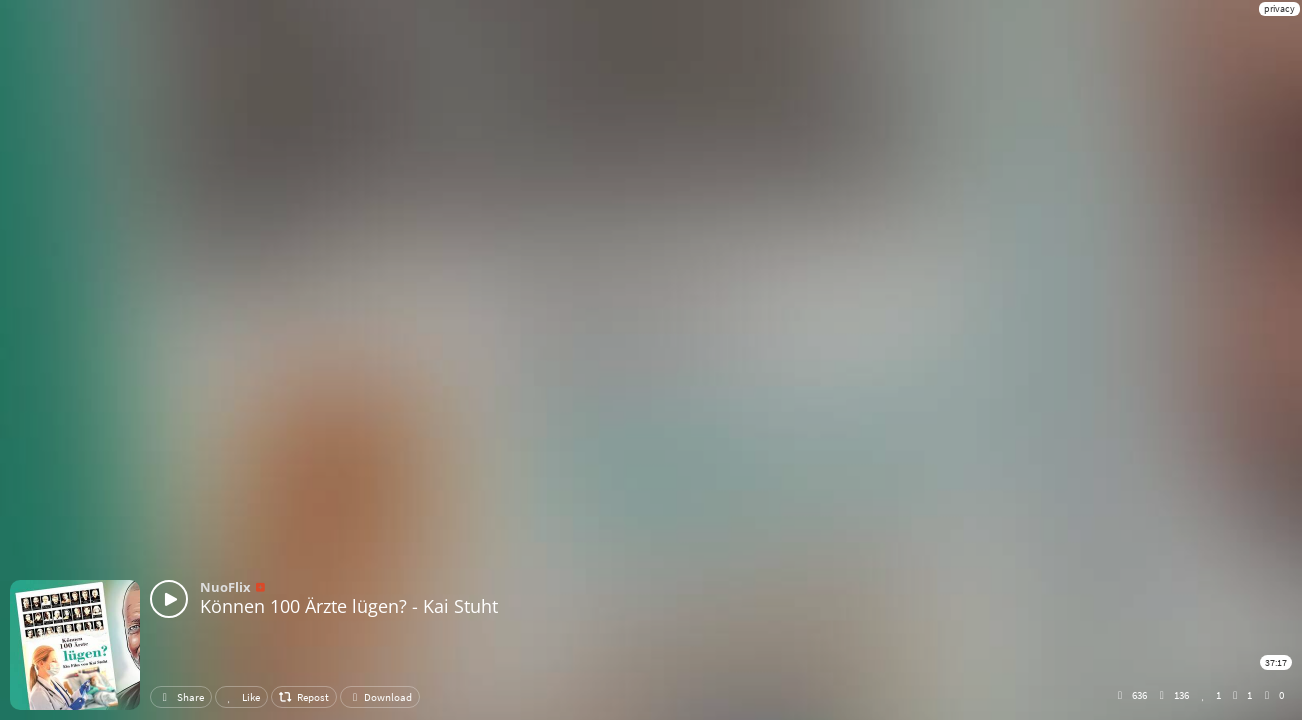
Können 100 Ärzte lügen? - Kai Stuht (349, 606)
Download (380, 697)
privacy (1279, 8)
